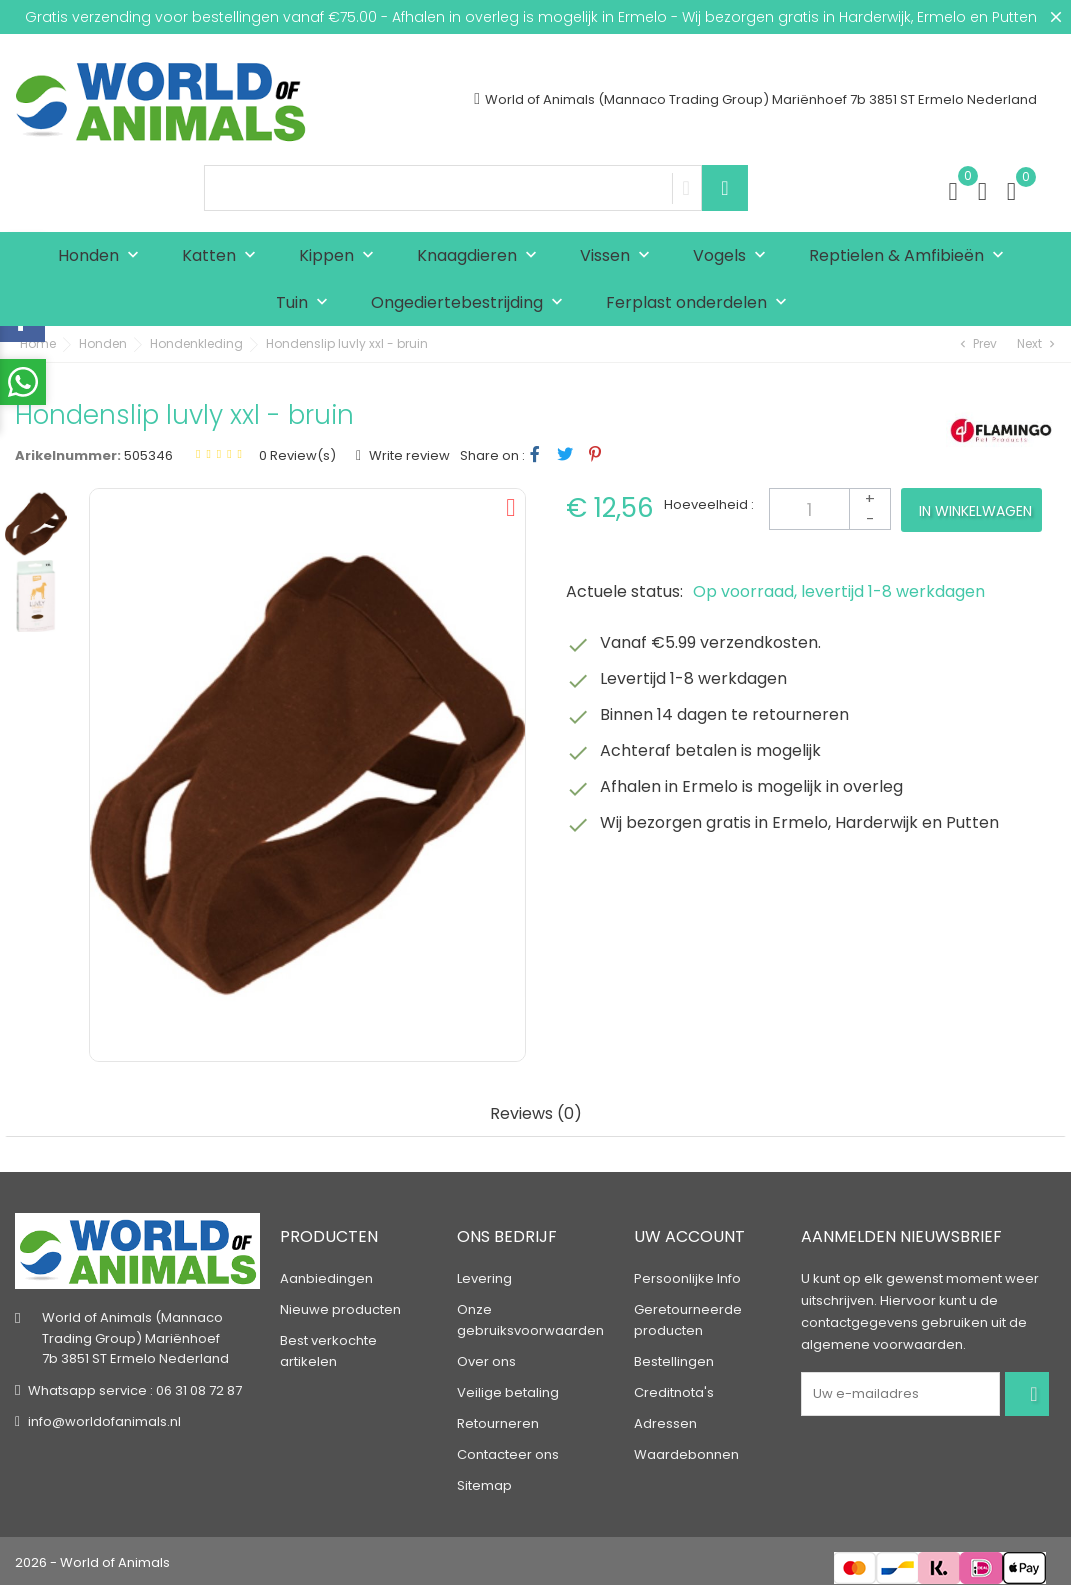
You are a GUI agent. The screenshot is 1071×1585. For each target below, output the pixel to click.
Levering (484, 1275)
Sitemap (484, 1482)
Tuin (306, 303)
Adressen (665, 1420)
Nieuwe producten (340, 1306)
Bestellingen (674, 1358)
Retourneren (498, 1420)
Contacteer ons (508, 1451)
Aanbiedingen (326, 1275)
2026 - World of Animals (92, 1559)
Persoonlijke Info (687, 1275)
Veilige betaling (508, 1389)
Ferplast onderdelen (701, 303)
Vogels (734, 256)
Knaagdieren (481, 256)
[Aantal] (830, 509)
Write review (408, 455)
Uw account (689, 1233)
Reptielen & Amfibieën (911, 256)
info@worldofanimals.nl (104, 1418)
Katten (223, 256)
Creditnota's (674, 1389)
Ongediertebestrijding (471, 303)
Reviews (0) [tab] (536, 1114)
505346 (148, 455)
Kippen (341, 256)
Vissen (619, 256)
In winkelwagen (975, 511)
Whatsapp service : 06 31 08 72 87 (135, 1387)
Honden (103, 256)
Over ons (486, 1358)
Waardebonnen (686, 1451)
